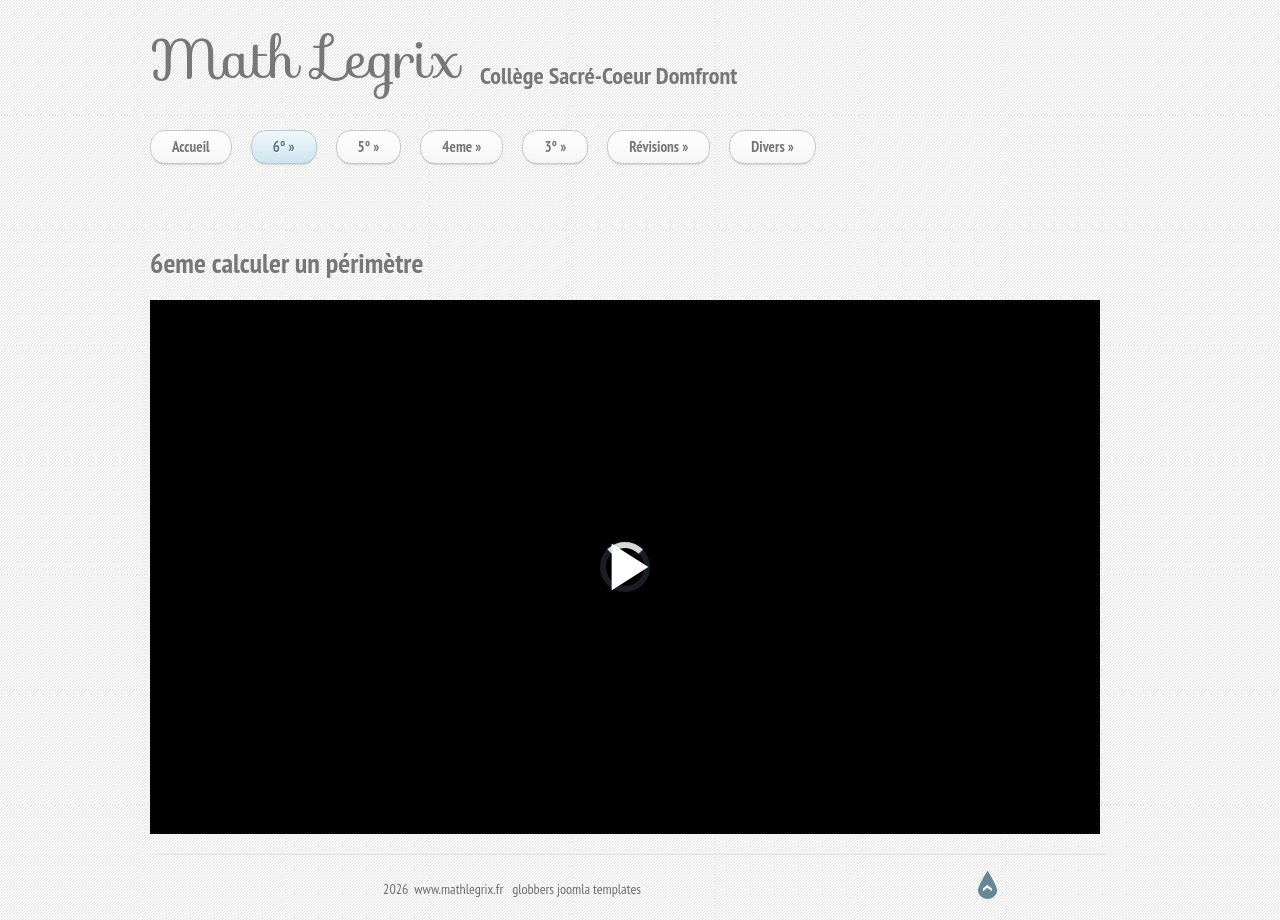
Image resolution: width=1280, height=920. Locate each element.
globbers (533, 889)
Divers (772, 146)
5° (369, 146)
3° (555, 146)
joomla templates (599, 889)
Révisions (658, 146)
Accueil (191, 146)
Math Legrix (305, 58)
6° (284, 146)
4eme (461, 146)
